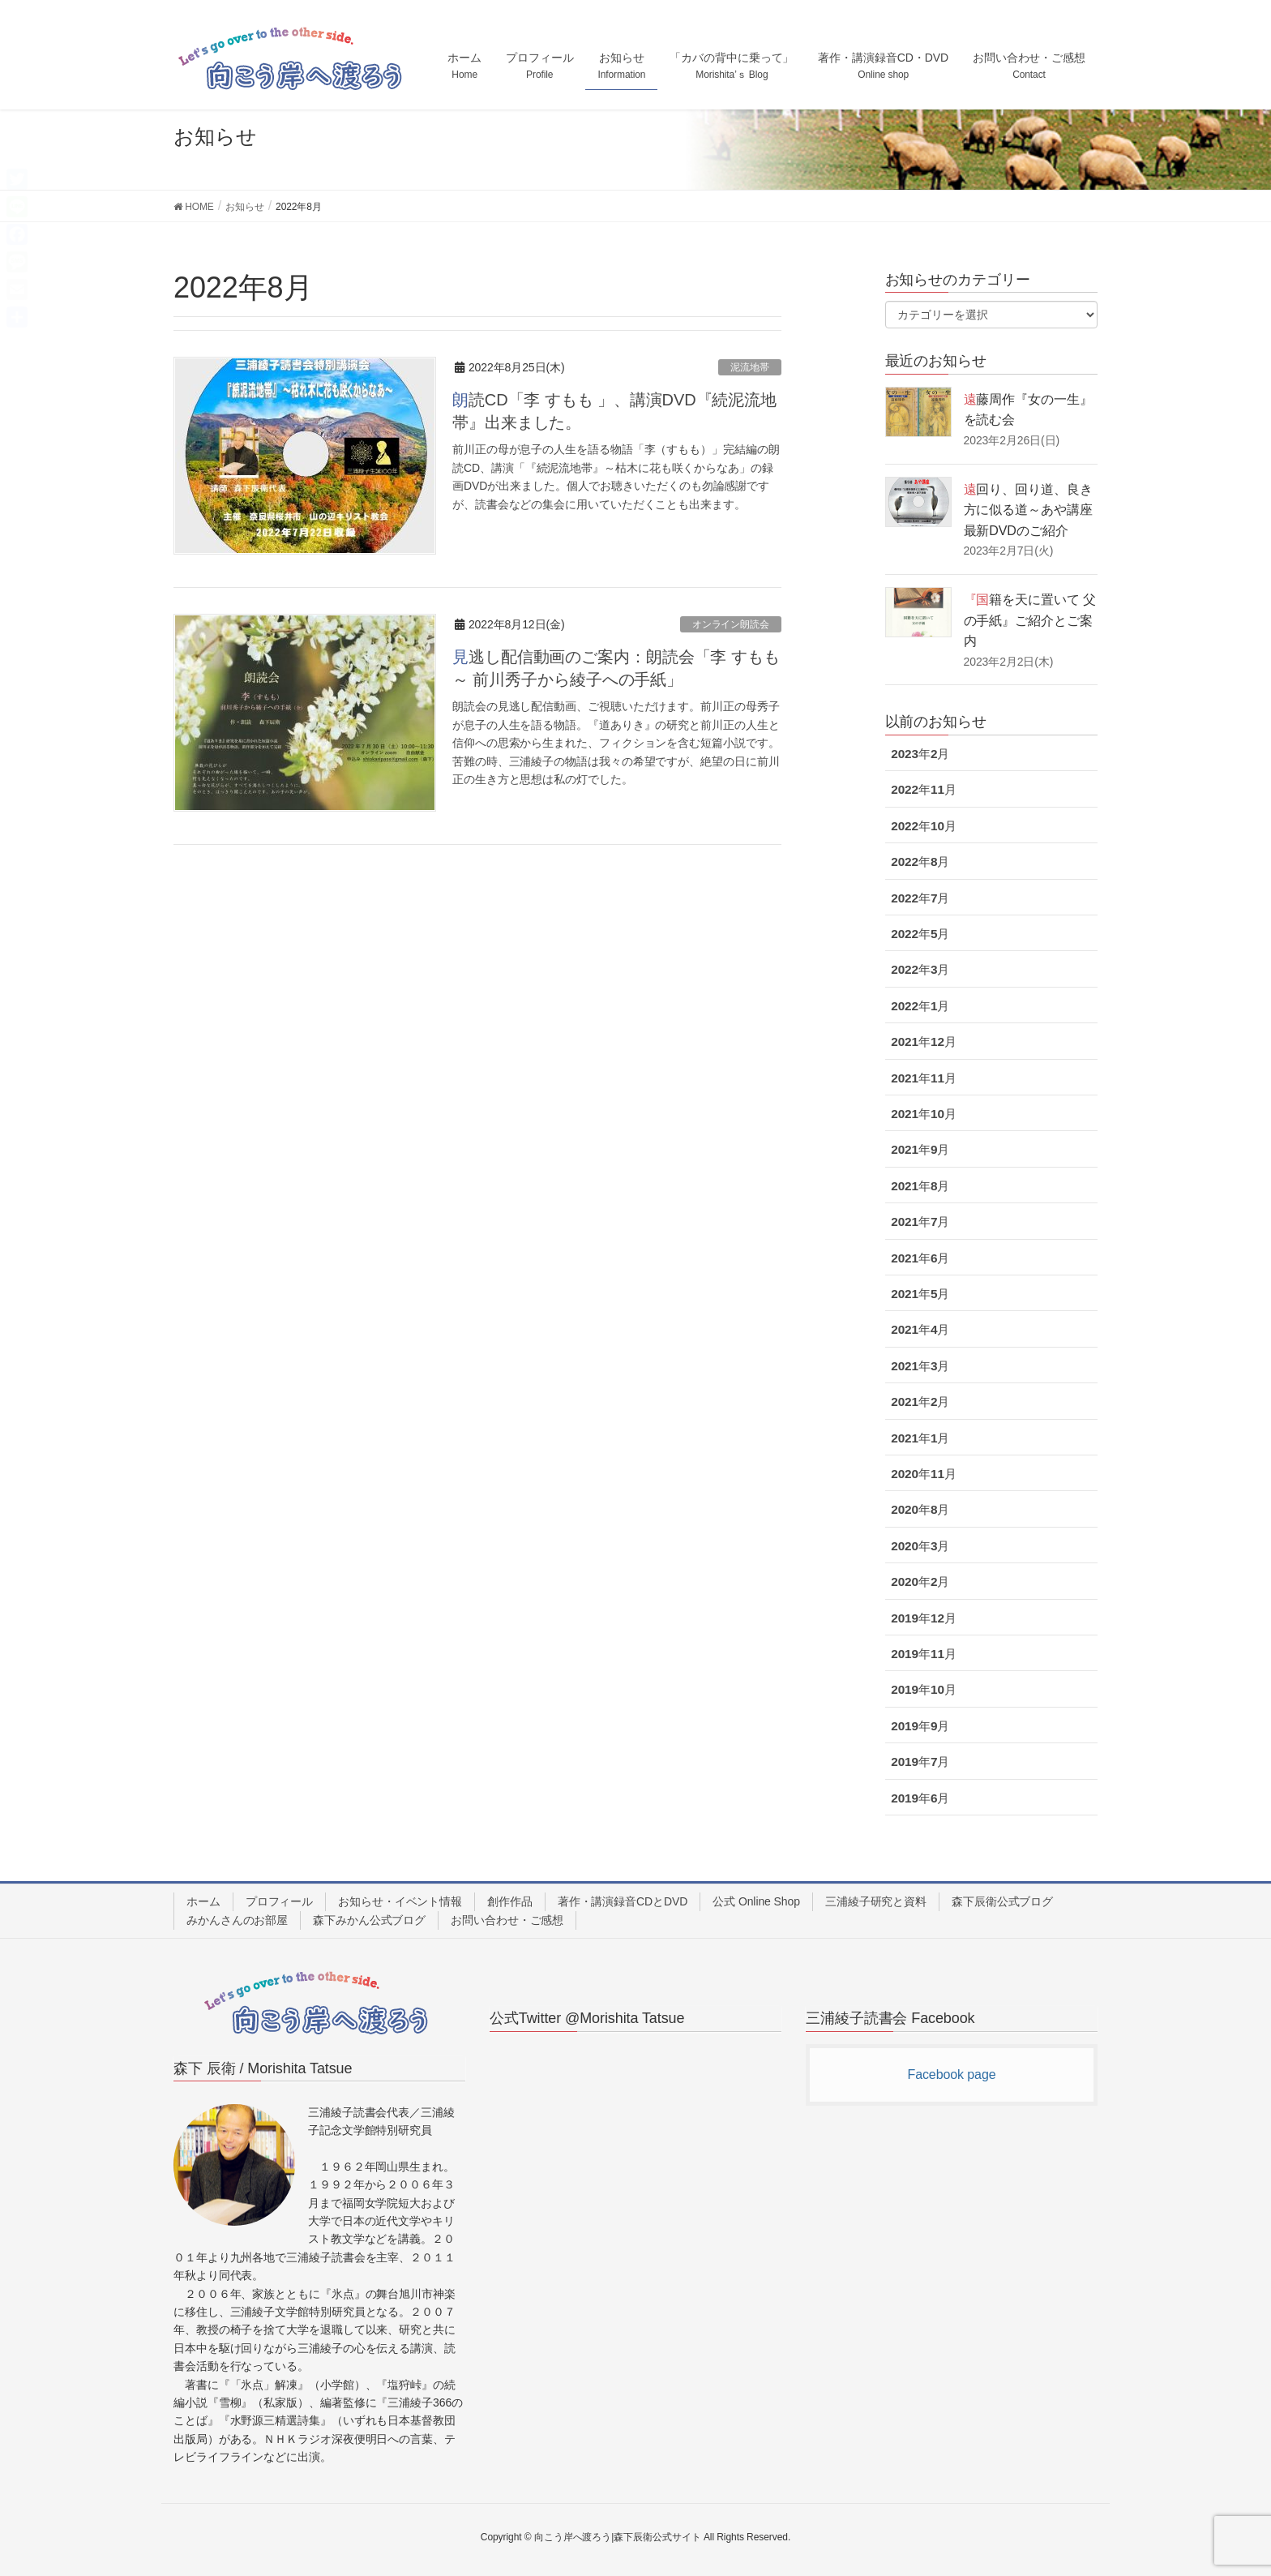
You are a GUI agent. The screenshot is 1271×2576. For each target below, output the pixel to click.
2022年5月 (920, 934)
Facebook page (951, 2074)
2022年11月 (923, 789)
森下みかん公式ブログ (369, 1920)
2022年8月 (920, 861)
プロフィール (279, 1901)
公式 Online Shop (756, 1901)
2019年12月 (923, 1618)
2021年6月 (920, 1258)
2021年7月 (920, 1221)
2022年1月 (920, 1006)
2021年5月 (920, 1294)
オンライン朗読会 (730, 624)
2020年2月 (920, 1581)
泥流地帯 (749, 367)
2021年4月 (920, 1329)
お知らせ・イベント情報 (400, 1901)
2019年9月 (920, 1726)
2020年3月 (920, 1546)
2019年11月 (923, 1654)
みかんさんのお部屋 (237, 1920)
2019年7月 (920, 1761)
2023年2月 (920, 754)
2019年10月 (923, 1689)
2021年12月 (923, 1041)
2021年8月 (920, 1186)
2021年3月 (920, 1366)
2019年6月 (920, 1798)
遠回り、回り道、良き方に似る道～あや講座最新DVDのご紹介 (1028, 510)
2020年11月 (923, 1474)
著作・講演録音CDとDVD (623, 1901)
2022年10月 (923, 826)
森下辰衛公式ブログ (1002, 1901)
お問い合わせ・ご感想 (507, 1920)
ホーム (203, 1901)
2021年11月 (923, 1078)
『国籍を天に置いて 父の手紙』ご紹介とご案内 (1030, 620)
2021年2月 (920, 1401)
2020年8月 (920, 1509)
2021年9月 (920, 1149)
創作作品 (510, 1901)
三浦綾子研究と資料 (876, 1901)
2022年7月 (920, 898)
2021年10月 (923, 1114)
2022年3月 (920, 969)
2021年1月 (920, 1438)
